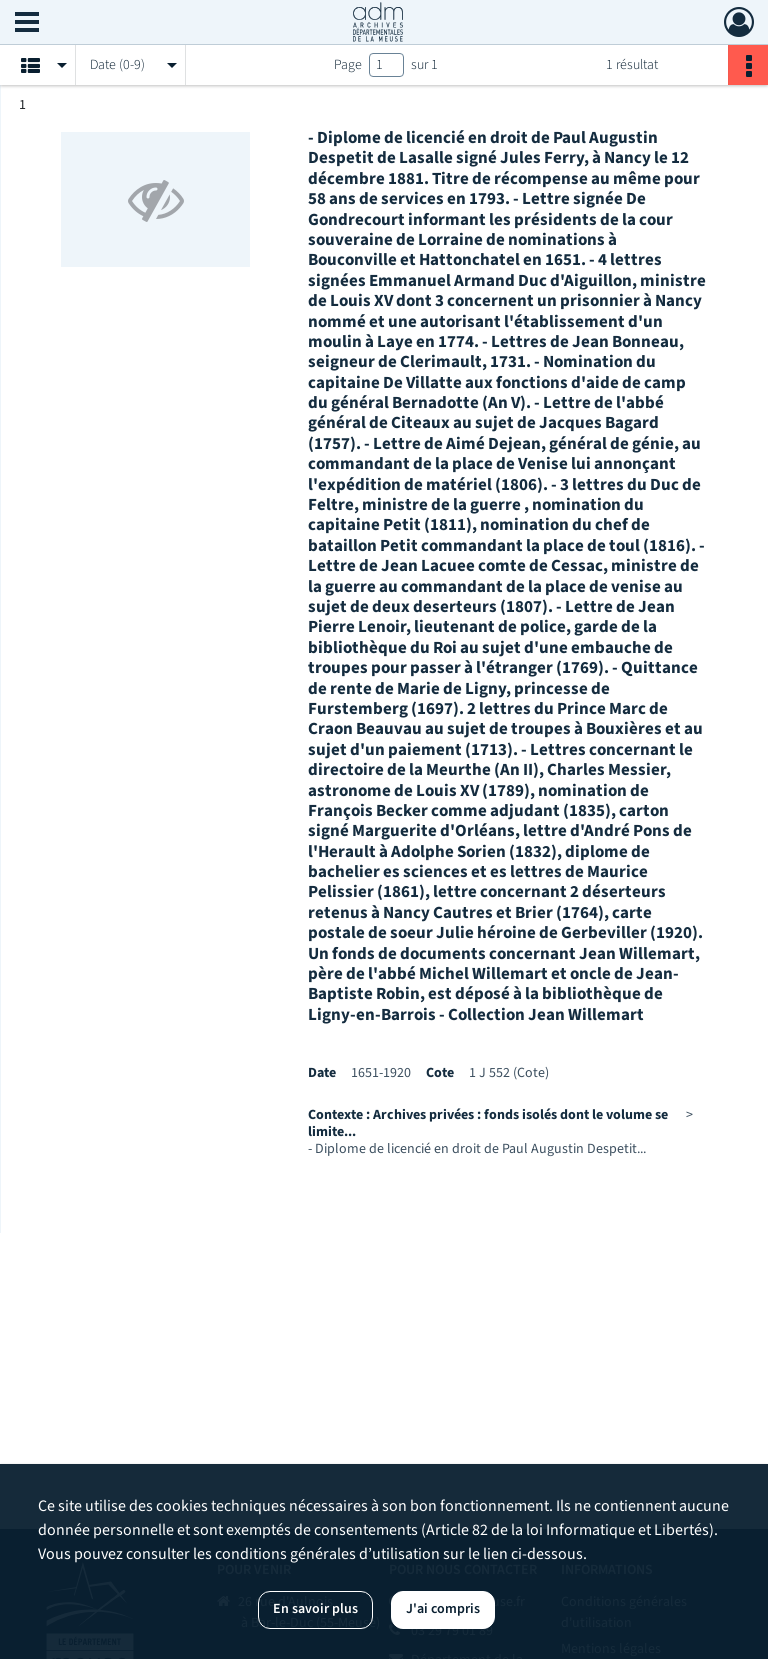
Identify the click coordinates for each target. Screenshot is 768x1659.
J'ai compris (443, 1609)
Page (348, 65)
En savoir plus (315, 1609)
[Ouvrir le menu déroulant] (27, 24)
